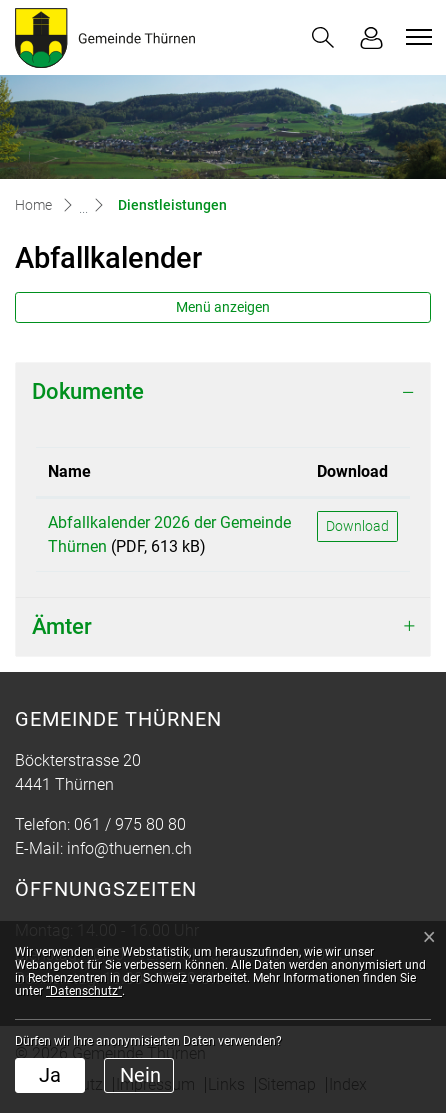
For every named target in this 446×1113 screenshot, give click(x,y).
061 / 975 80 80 (130, 824)
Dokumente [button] (88, 391)
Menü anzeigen (223, 307)
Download (357, 526)
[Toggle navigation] (416, 37)
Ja (50, 1075)
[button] (323, 37)
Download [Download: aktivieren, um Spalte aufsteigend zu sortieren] (352, 471)
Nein (140, 1075)
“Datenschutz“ (84, 991)
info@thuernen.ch (129, 848)
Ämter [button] (62, 626)
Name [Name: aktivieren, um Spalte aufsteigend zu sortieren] (69, 471)
